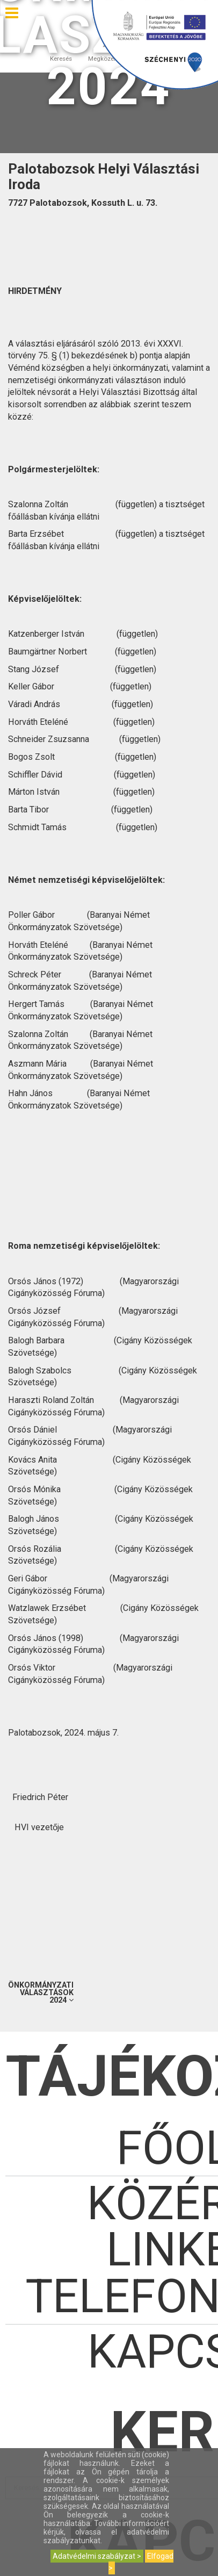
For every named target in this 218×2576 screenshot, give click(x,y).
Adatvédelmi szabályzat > (97, 2556)
